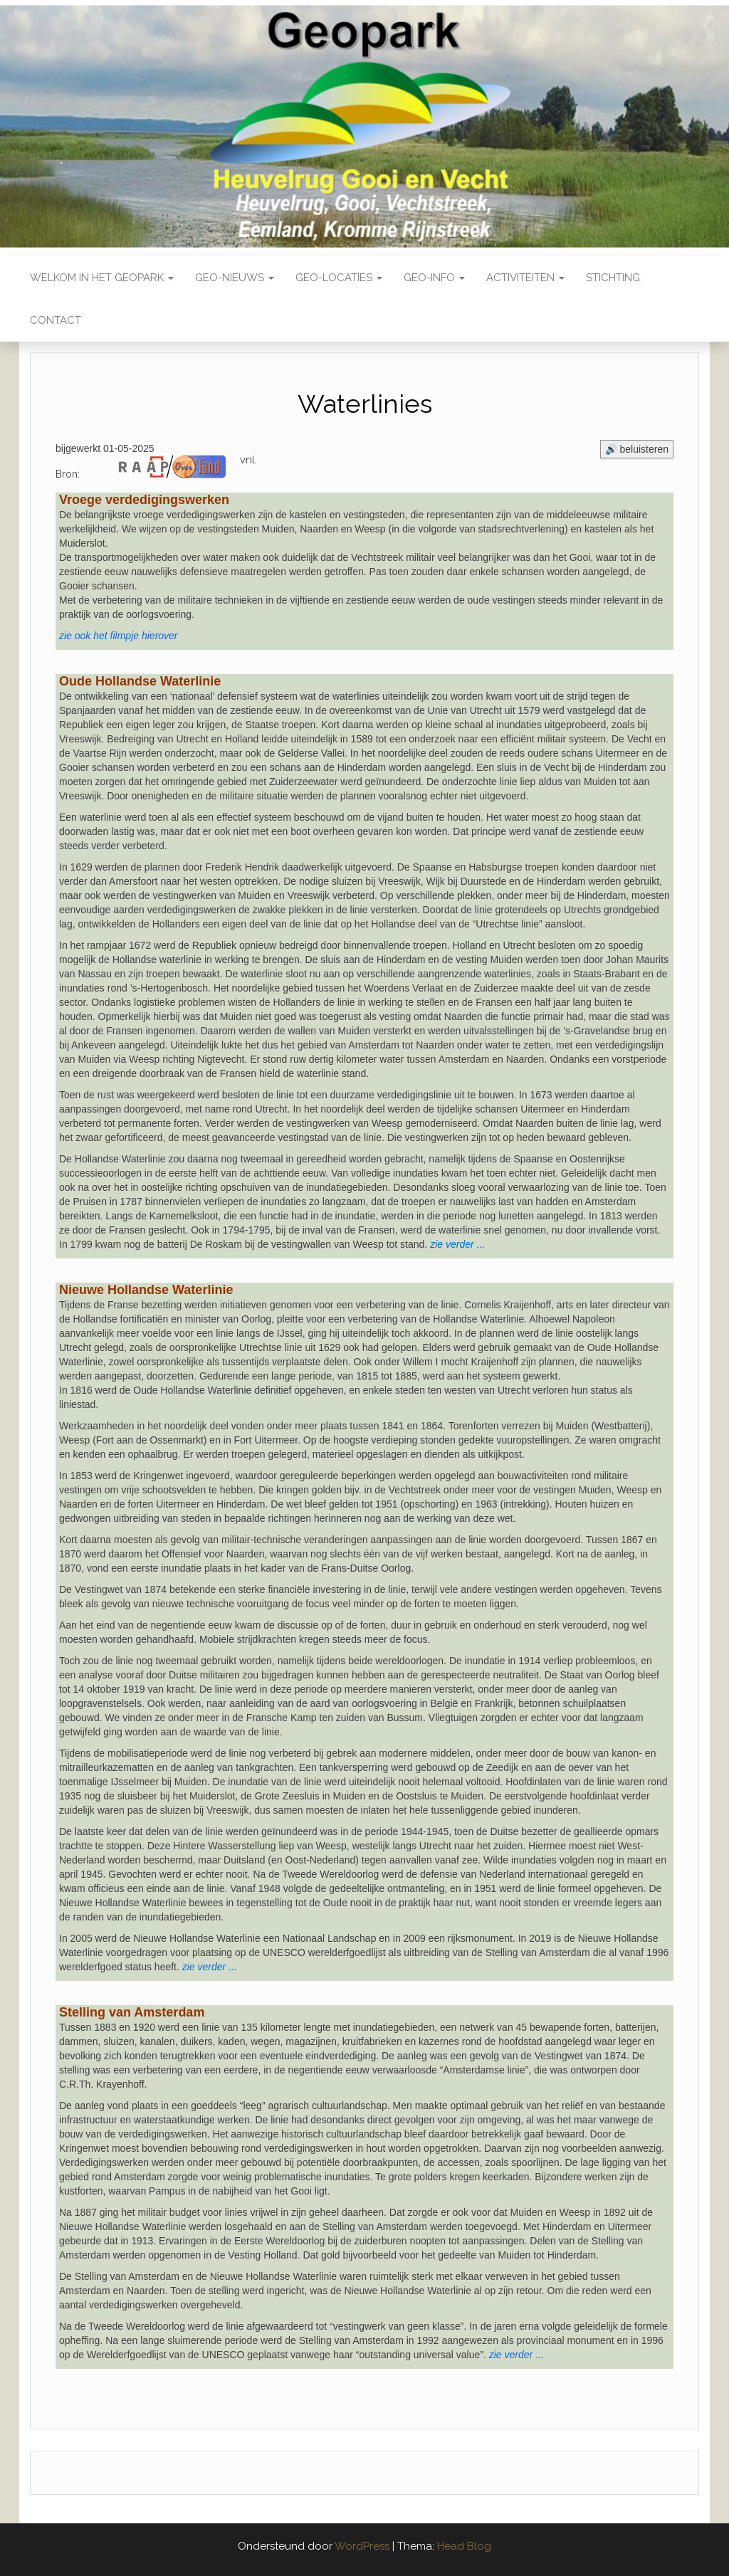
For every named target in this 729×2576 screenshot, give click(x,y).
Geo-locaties (338, 277)
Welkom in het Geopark (102, 277)
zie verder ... (209, 1966)
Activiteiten (525, 277)
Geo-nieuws (234, 277)
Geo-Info (434, 277)
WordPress (362, 2546)
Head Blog (464, 2546)
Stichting (613, 277)
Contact (55, 320)
